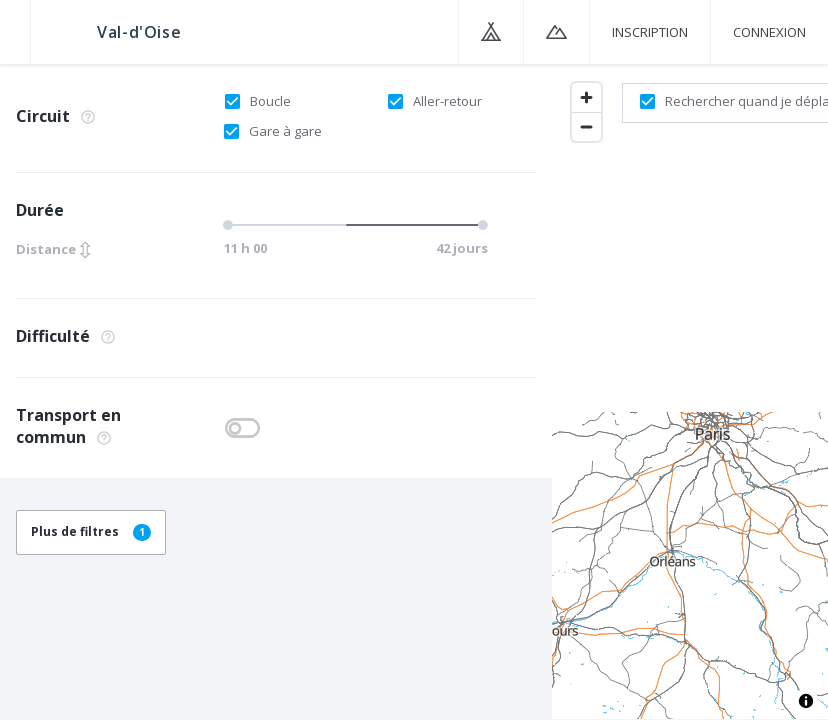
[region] (690, 391)
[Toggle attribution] (806, 701)
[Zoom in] (586, 97)
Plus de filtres (91, 531)
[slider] (353, 225)
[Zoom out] (586, 126)
